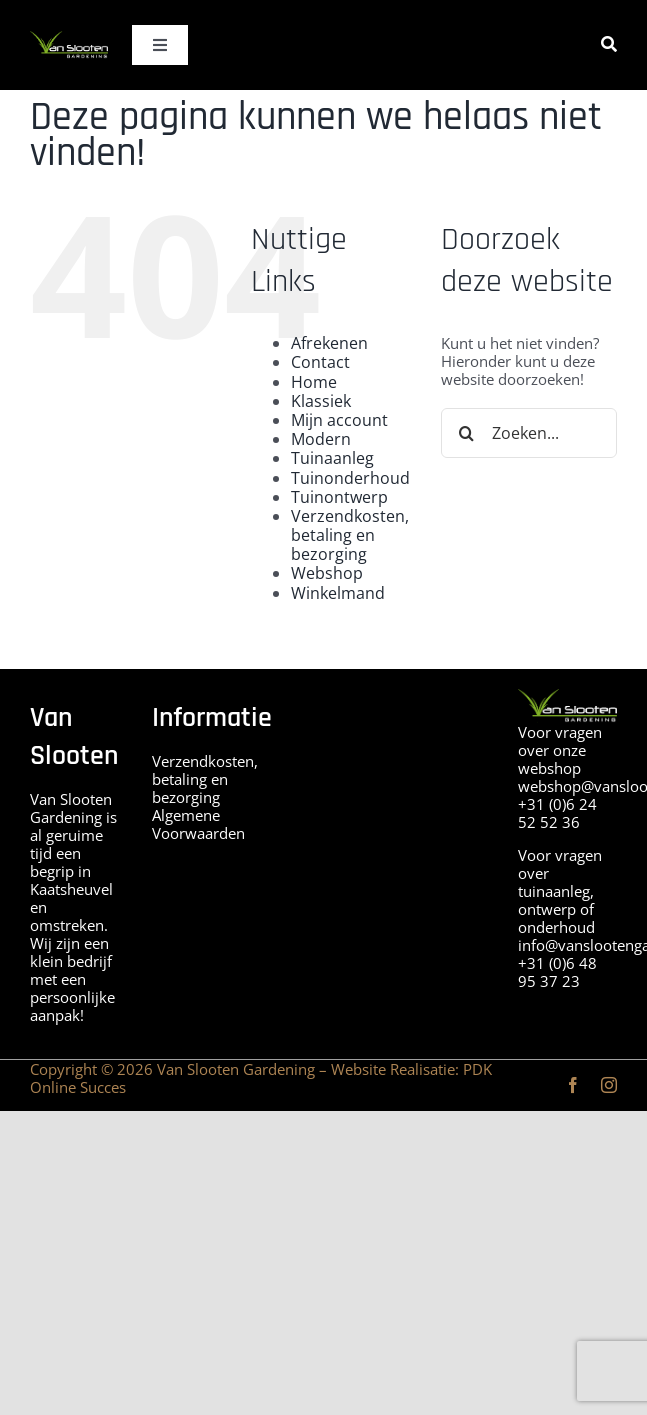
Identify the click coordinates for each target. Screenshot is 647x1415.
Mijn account (339, 420)
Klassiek (321, 401)
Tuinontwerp (339, 497)
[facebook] (573, 1085)
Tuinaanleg (332, 458)
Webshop (327, 573)
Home (314, 382)
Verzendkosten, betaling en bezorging (350, 535)
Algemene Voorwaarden (198, 824)
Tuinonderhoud (350, 478)
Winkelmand (338, 593)
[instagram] (609, 1085)
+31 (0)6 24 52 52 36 (557, 813)
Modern (321, 439)
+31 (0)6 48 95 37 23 (557, 972)
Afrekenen (329, 343)
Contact (320, 362)
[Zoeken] (609, 44)
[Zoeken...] (529, 433)
